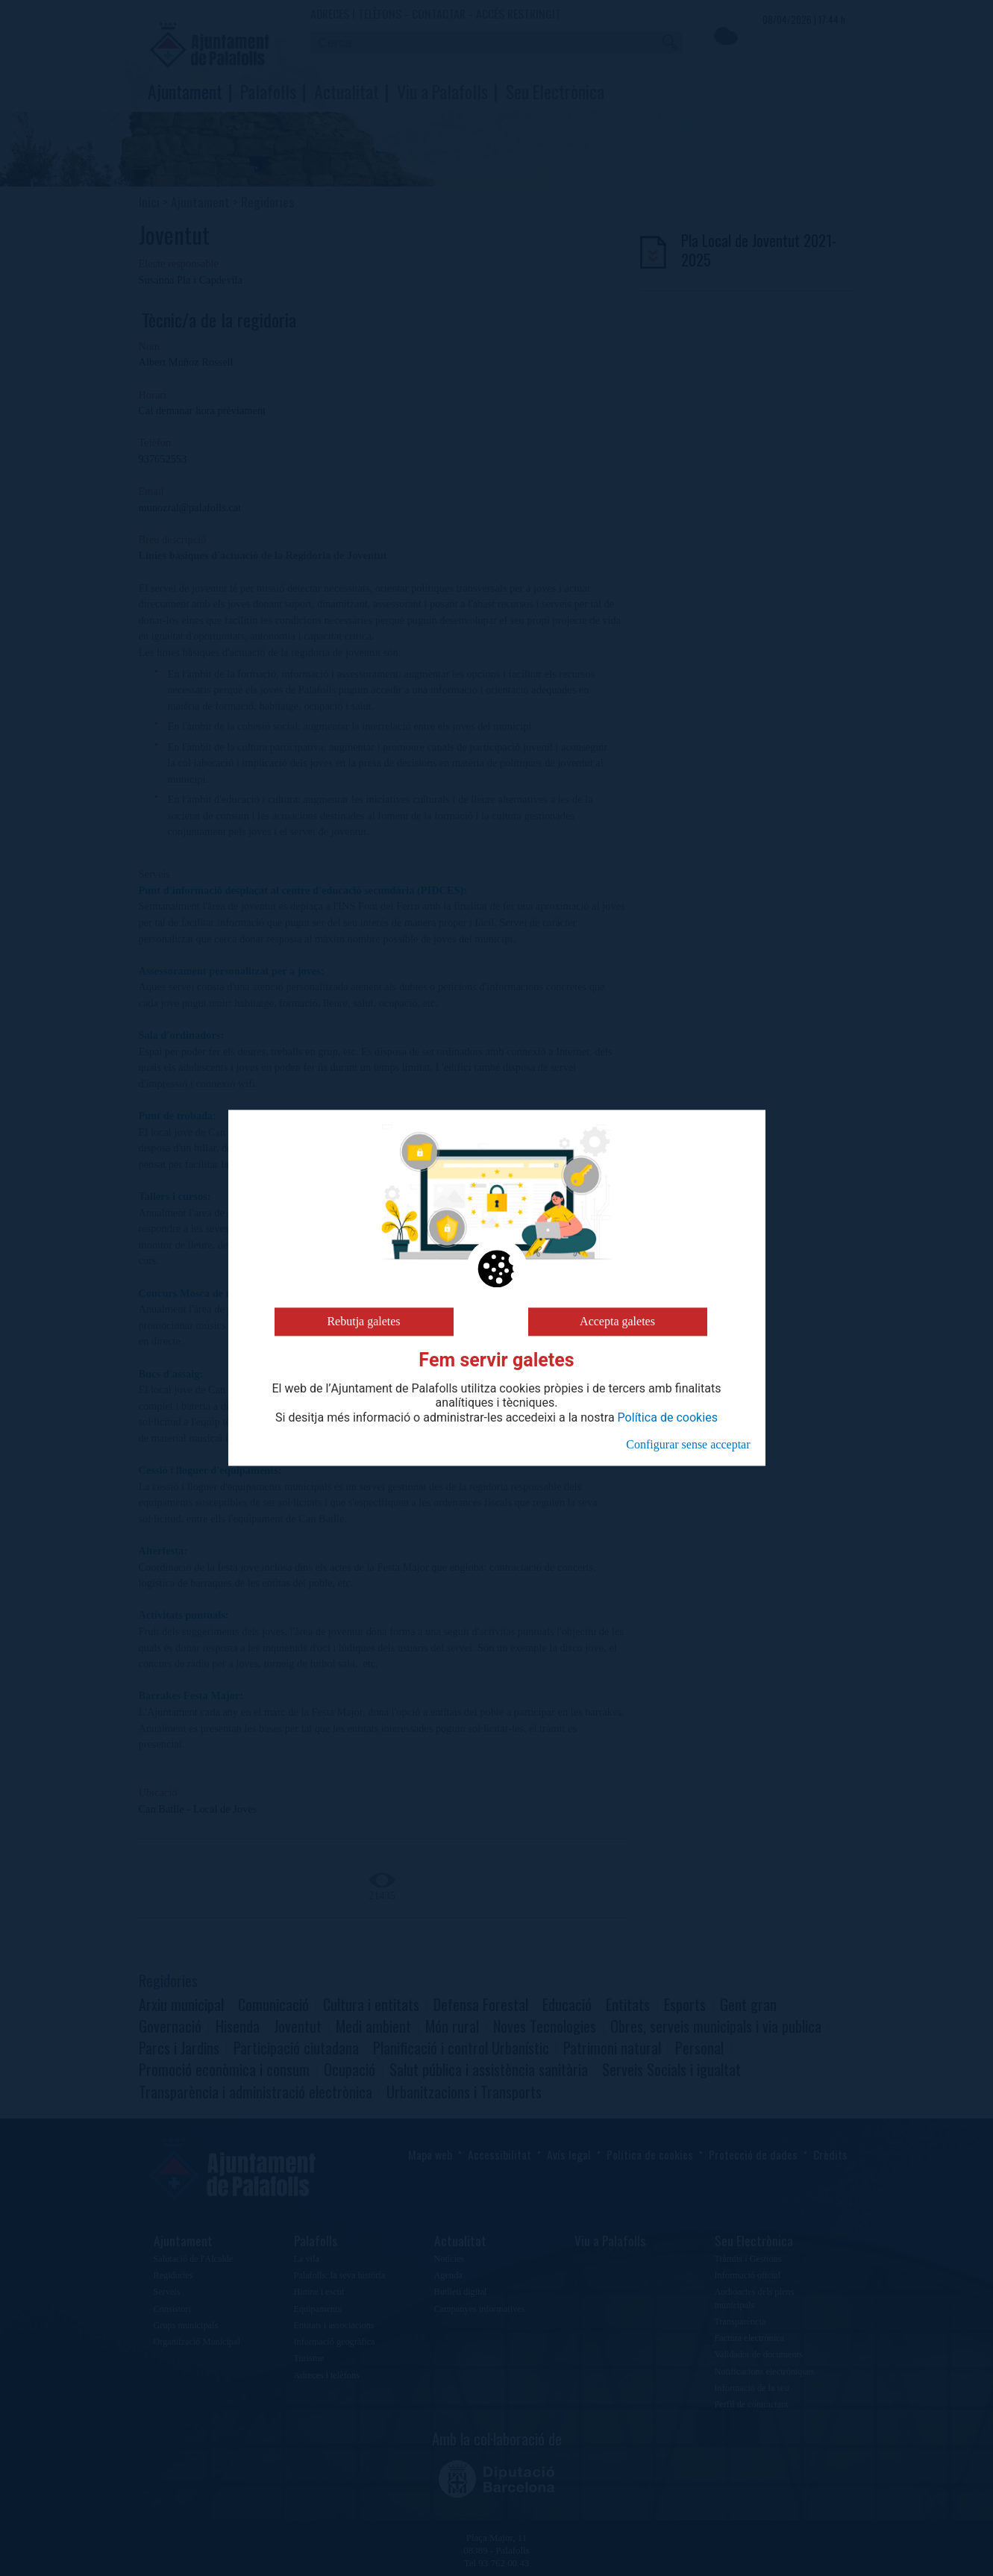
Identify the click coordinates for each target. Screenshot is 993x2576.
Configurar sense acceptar (688, 1444)
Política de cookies (668, 1418)
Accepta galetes (617, 1321)
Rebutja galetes (363, 1321)
